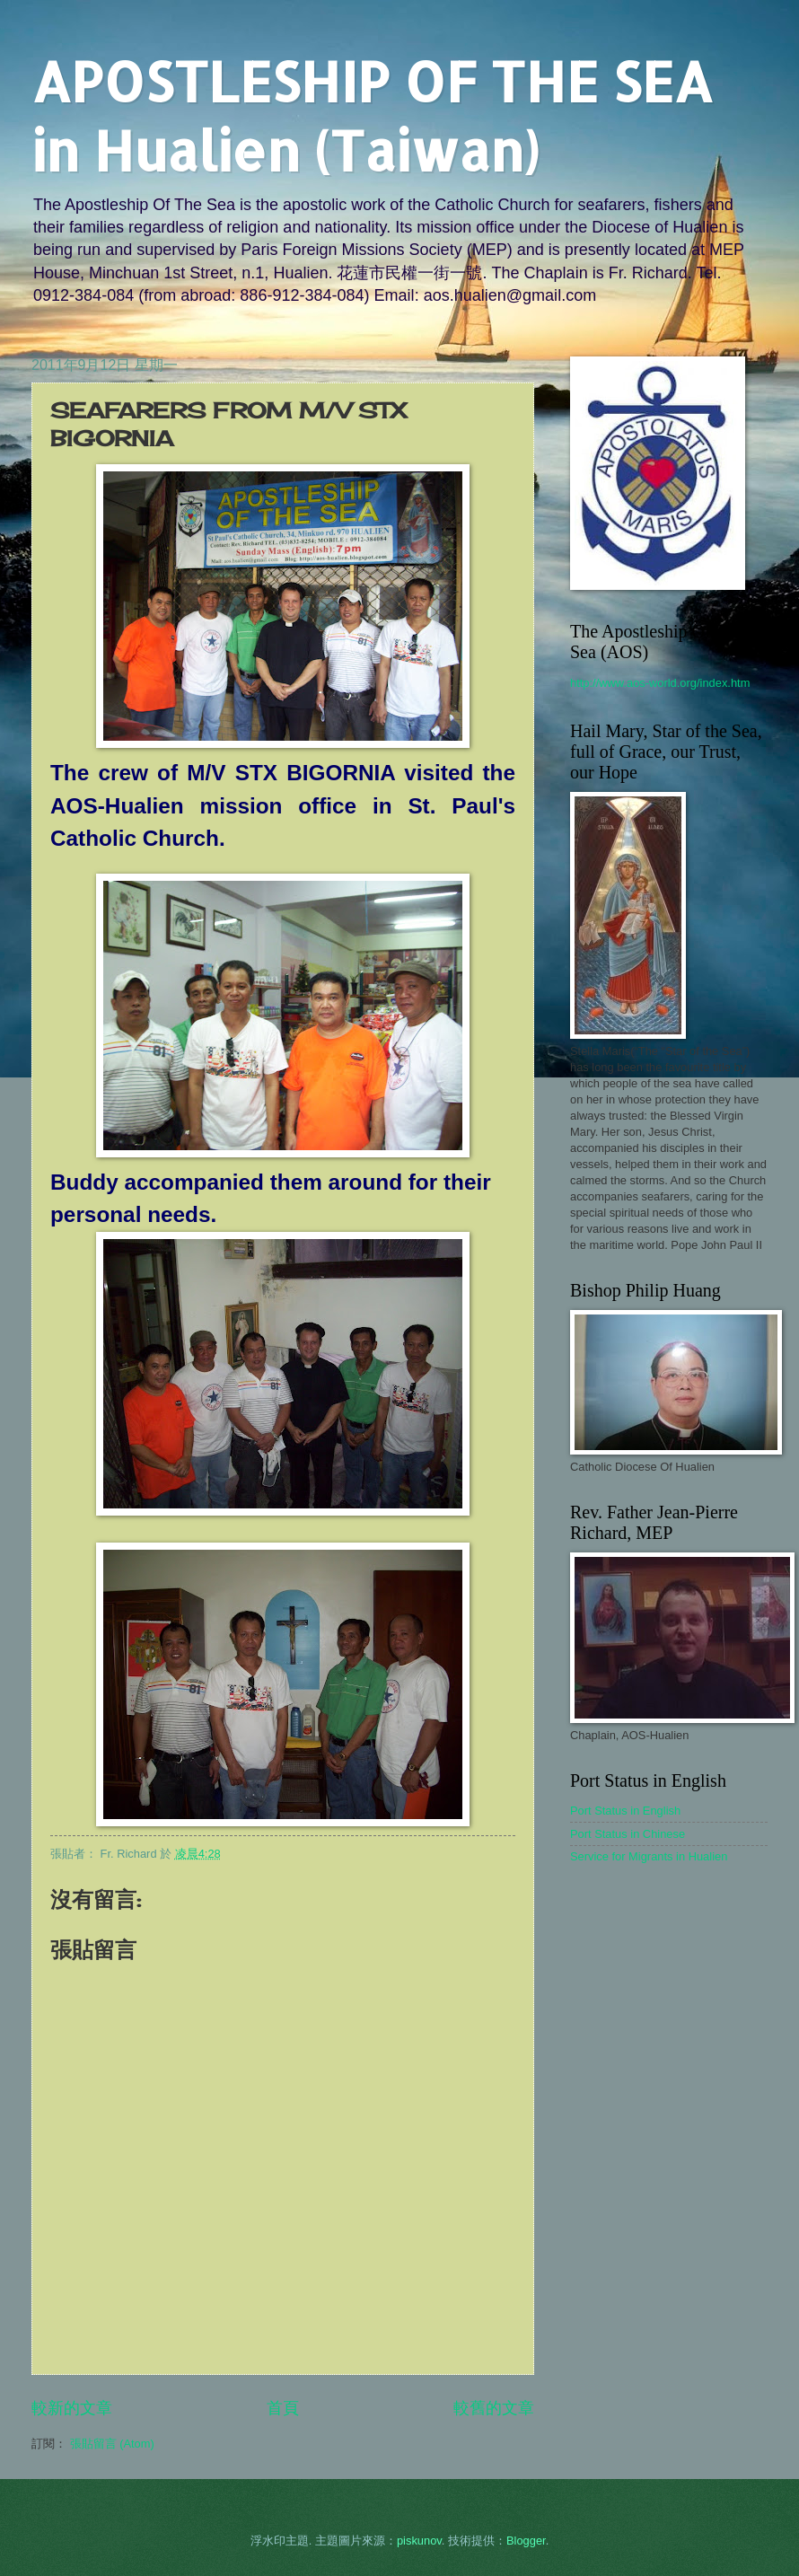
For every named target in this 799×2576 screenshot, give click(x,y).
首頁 (283, 2408)
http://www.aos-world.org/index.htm (660, 683)
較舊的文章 (493, 2408)
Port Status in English (625, 1810)
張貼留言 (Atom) (112, 2443)
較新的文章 (71, 2408)
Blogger (526, 2540)
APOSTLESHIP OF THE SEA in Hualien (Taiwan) (372, 116)
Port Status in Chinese (627, 1834)
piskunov (419, 2540)
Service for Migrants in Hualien (648, 1856)
